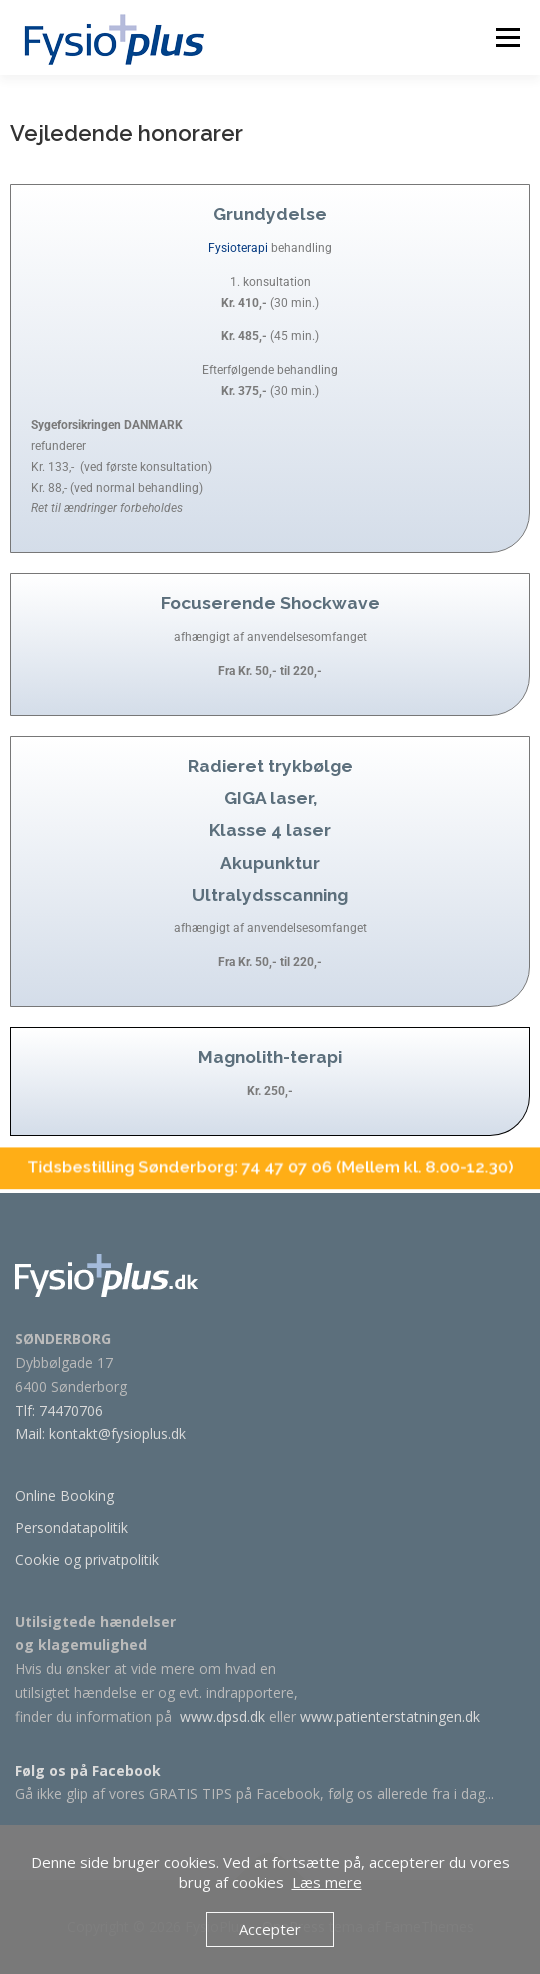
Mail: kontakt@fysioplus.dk (100, 1433)
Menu (506, 37)
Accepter (270, 1929)
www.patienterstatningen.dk (390, 1716)
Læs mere (327, 1882)
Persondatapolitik (71, 1527)
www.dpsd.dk (222, 1716)
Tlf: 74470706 (59, 1410)
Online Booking (64, 1495)
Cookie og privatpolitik (87, 1559)
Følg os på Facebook (88, 1770)
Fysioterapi (238, 218)
